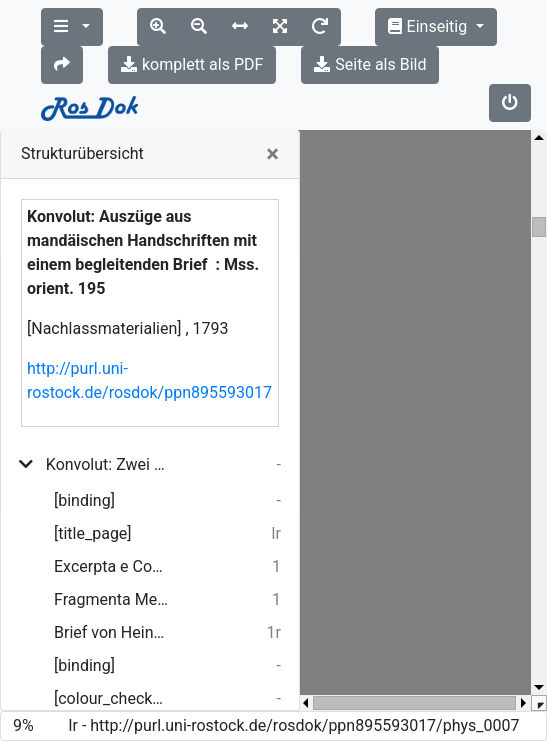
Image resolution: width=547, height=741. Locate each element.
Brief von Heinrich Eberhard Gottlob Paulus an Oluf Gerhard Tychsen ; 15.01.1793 (111, 632)
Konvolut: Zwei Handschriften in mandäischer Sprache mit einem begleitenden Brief (107, 464)
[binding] (84, 500)
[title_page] (93, 533)
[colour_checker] (111, 698)
